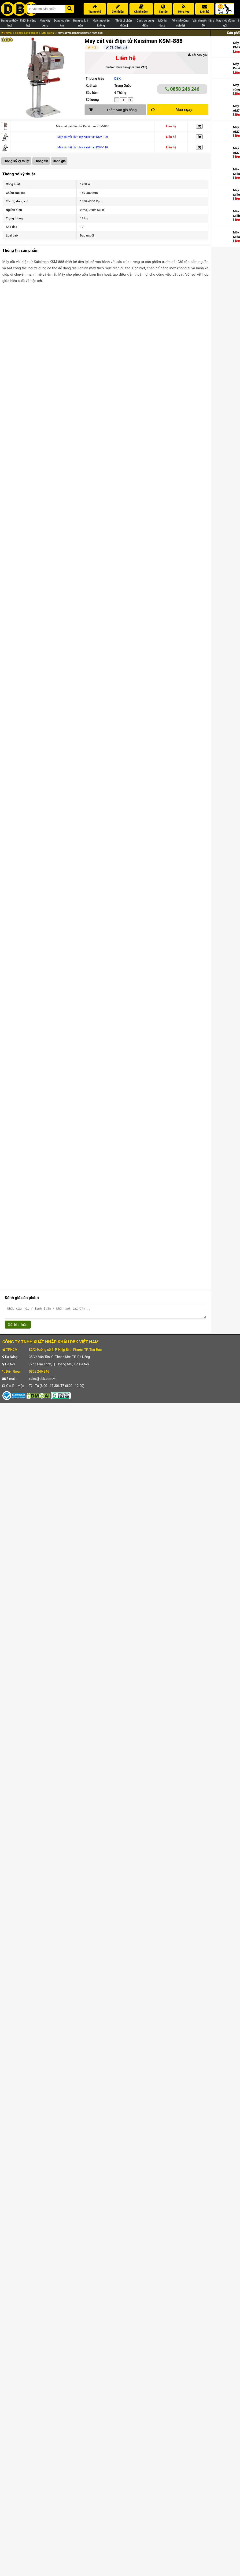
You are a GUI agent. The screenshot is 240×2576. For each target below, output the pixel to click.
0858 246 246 (182, 89)
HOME (6, 32)
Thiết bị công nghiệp (26, 32)
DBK (117, 78)
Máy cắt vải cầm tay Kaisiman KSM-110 (82, 147)
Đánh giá (59, 161)
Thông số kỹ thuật (16, 161)
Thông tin (41, 161)
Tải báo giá (197, 55)
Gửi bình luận (18, 1327)
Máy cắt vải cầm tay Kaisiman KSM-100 (82, 137)
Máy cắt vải (48, 32)
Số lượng (92, 99)
